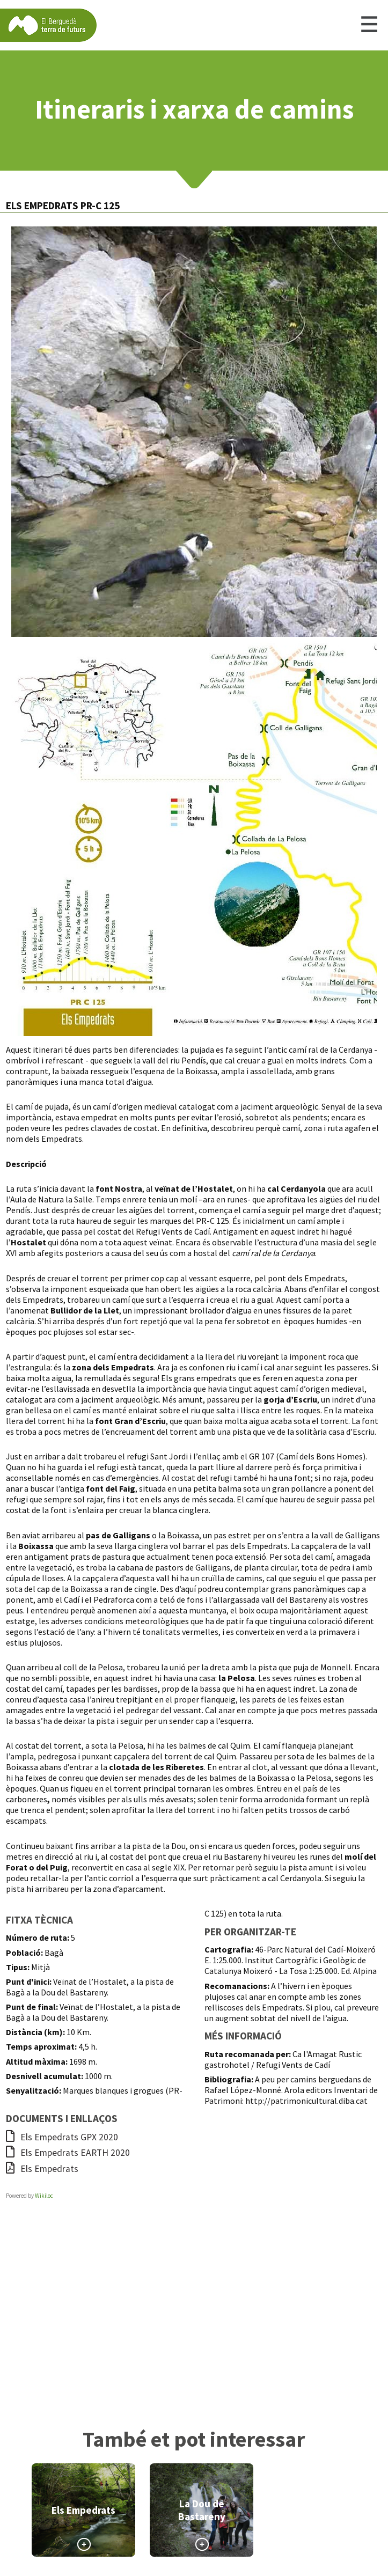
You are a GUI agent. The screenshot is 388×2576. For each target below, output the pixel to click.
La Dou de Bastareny (201, 2510)
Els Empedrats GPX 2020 (62, 2137)
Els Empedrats (42, 2169)
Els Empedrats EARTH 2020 (68, 2153)
